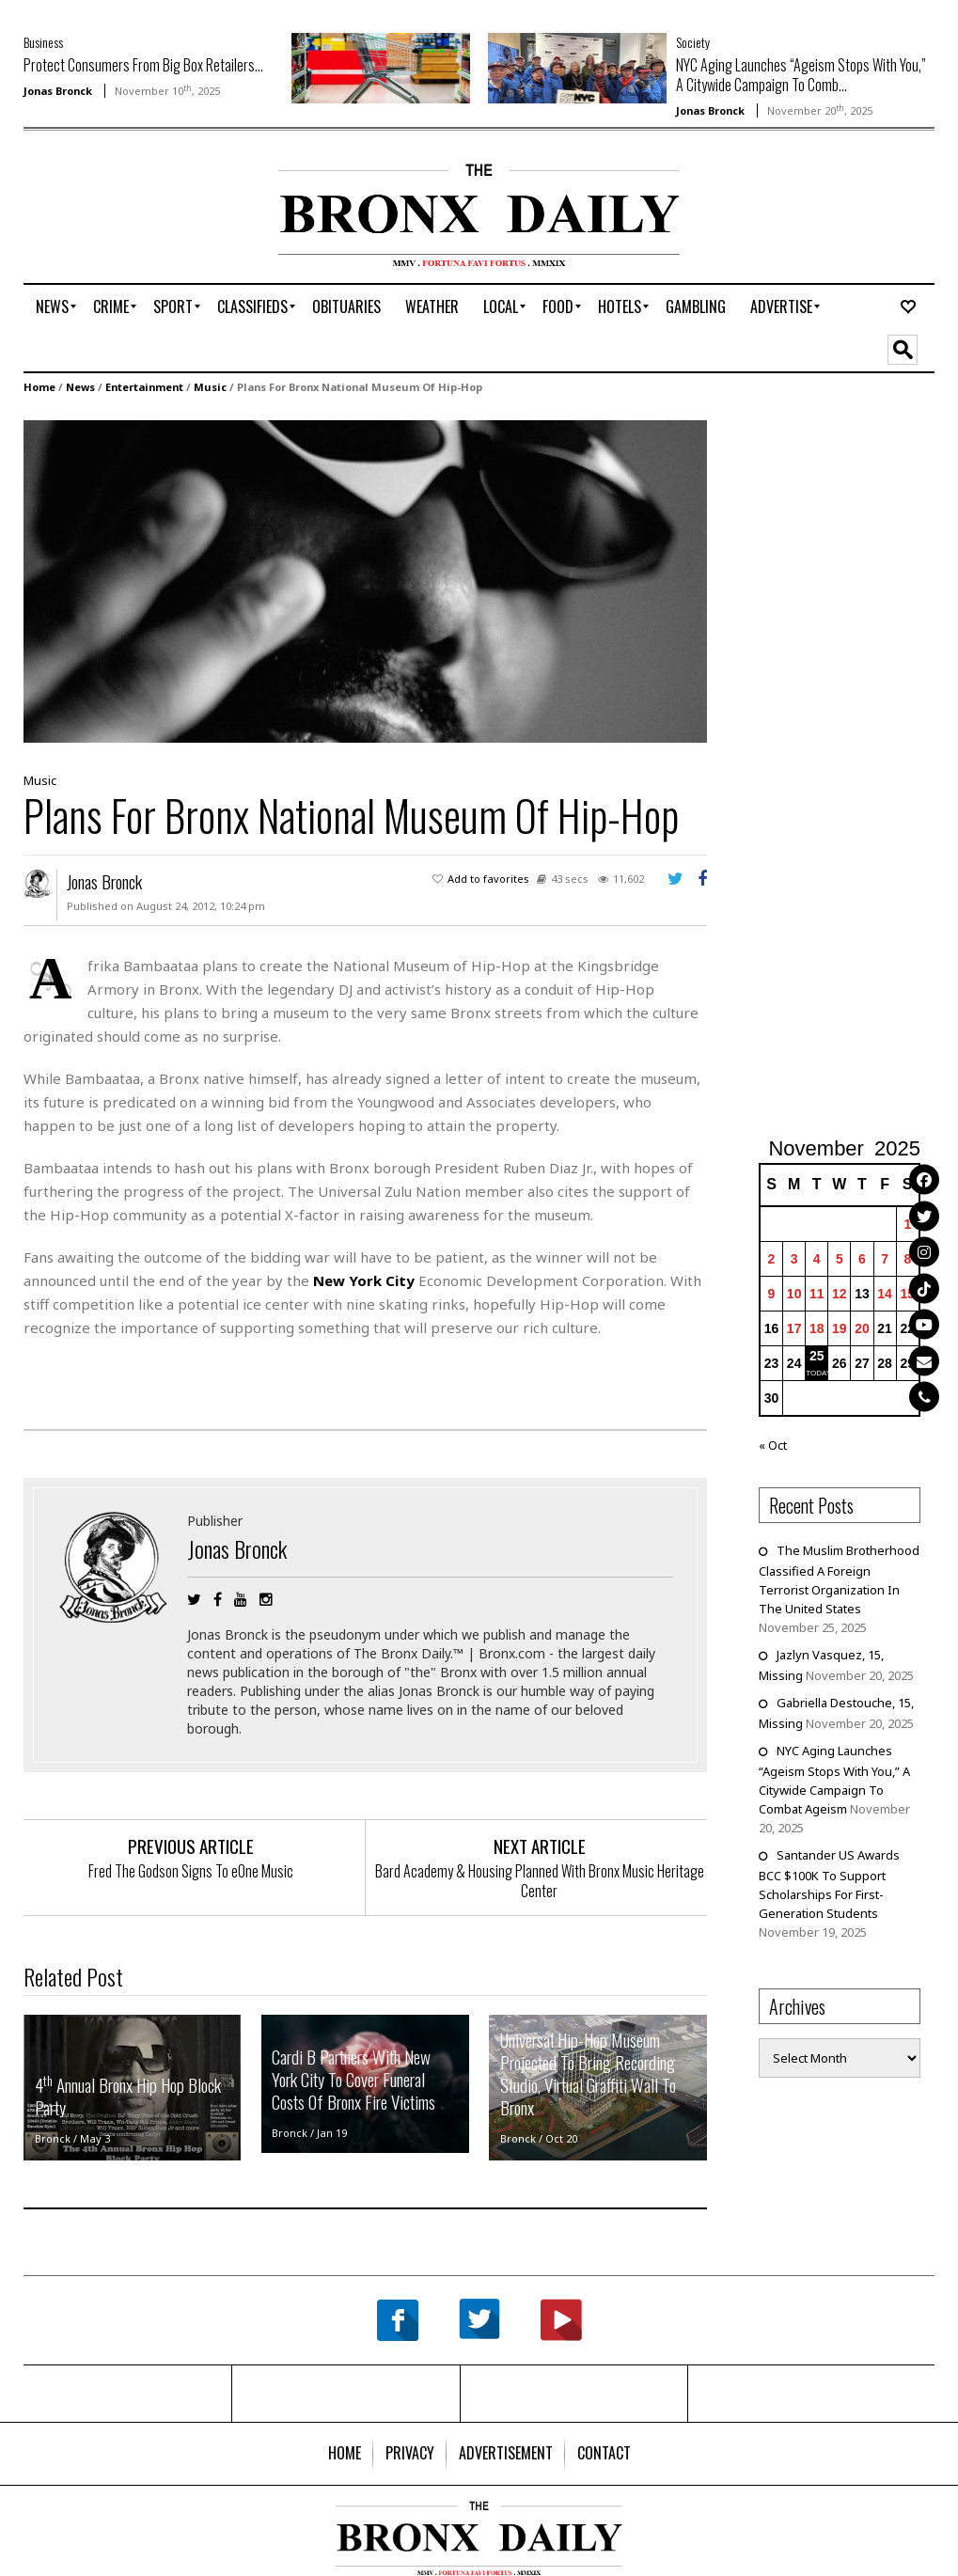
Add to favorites (488, 879)
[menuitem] (52, 306)
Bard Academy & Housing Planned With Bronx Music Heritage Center (539, 1881)
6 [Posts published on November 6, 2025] (862, 1258)
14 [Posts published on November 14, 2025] (884, 1293)
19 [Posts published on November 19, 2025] (839, 1328)
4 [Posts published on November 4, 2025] (817, 1258)
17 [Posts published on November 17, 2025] (794, 1328)
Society (693, 42)
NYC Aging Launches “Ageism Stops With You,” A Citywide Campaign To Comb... (801, 75)
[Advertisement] (133, 223)
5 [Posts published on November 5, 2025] (839, 1258)
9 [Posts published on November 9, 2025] (772, 1293)
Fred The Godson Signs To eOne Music (190, 1871)
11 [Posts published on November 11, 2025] (817, 1293)
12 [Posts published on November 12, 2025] (839, 1293)
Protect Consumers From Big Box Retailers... (143, 65)
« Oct (773, 1445)
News (80, 387)
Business (43, 42)
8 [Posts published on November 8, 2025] (907, 1258)
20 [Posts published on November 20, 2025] (862, 1328)
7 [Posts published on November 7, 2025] (884, 1258)
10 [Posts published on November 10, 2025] (794, 1293)
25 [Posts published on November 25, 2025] (817, 1355)
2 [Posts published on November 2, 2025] (772, 1258)
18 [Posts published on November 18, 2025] (817, 1328)
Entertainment (144, 387)
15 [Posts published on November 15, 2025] (908, 1293)
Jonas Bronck (58, 91)
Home (39, 387)
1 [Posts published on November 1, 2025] (907, 1224)
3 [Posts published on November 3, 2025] (794, 1258)
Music (210, 387)
